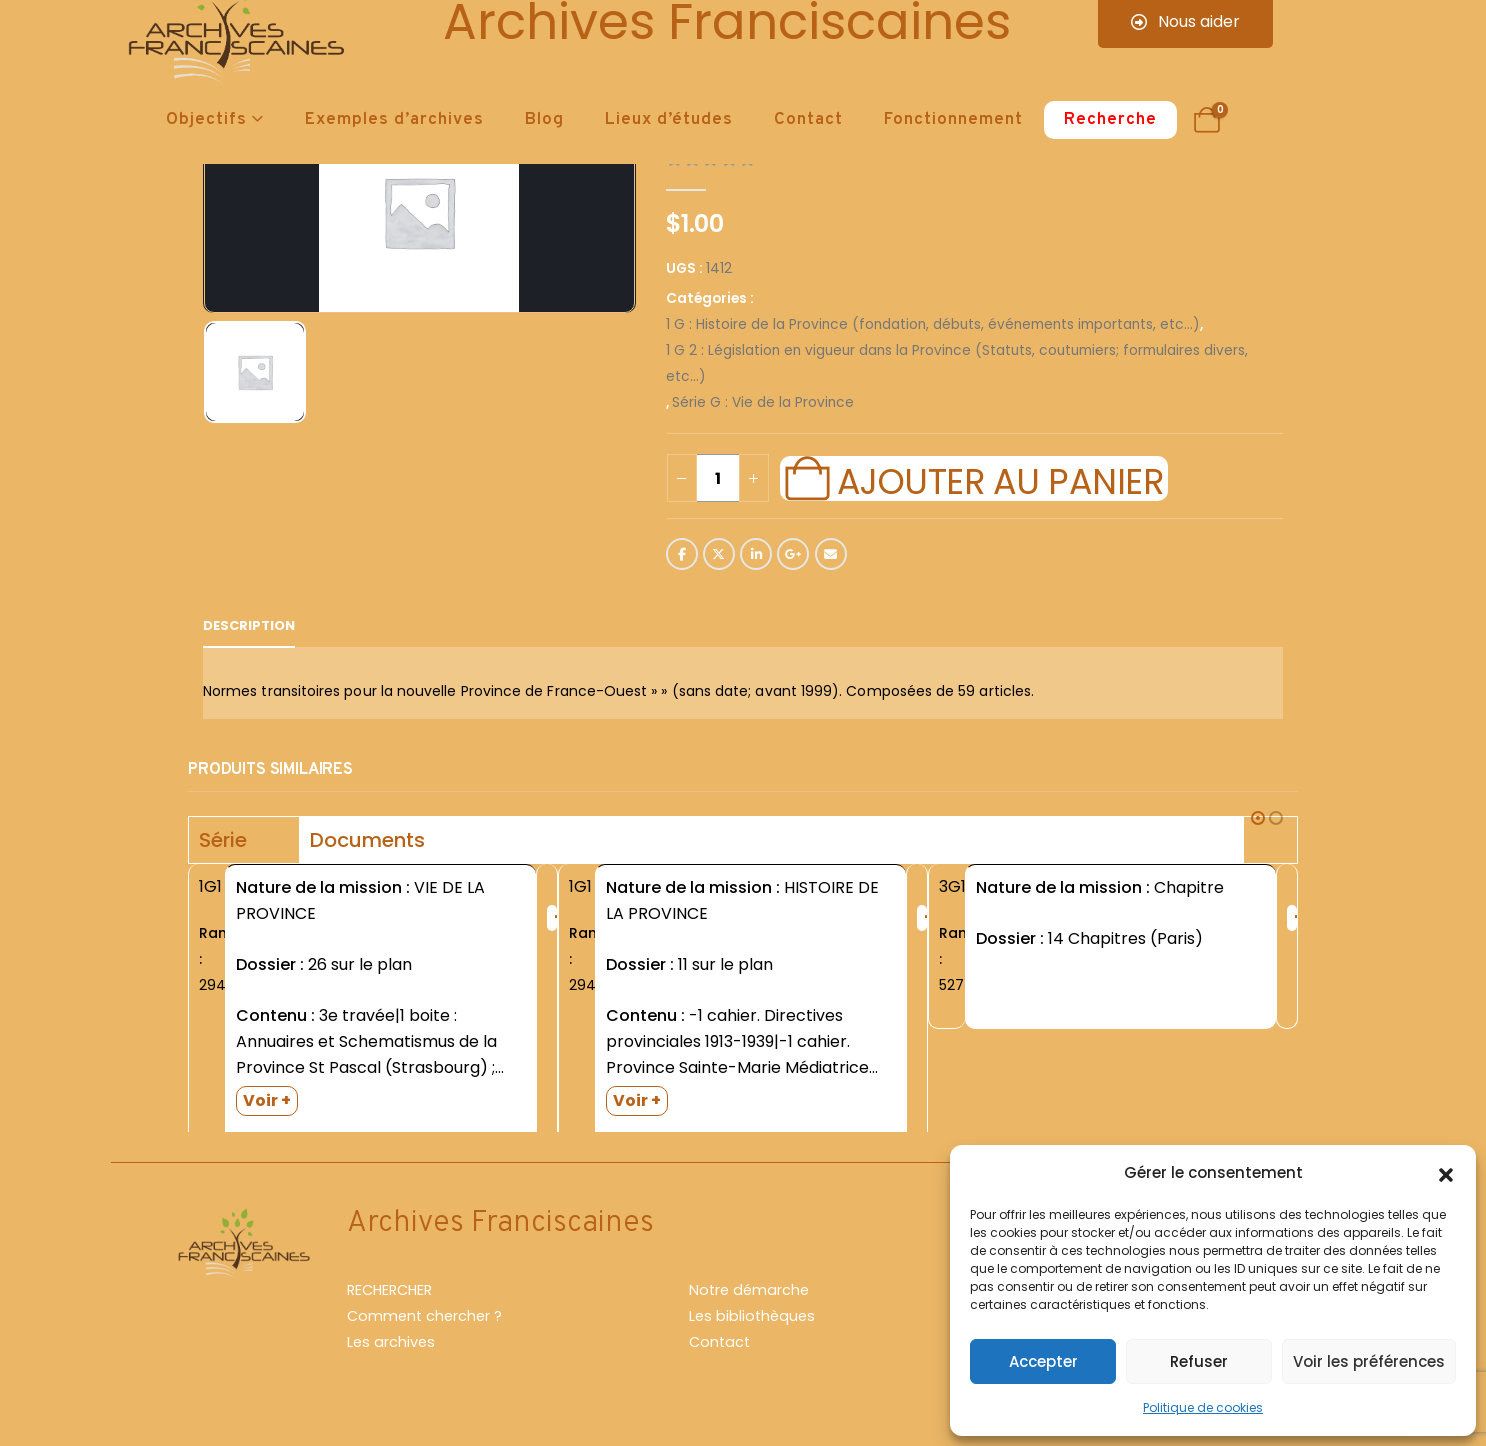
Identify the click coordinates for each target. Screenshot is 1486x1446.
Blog (544, 120)
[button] (1446, 1173)
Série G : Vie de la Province (763, 402)
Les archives (391, 1352)
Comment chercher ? (424, 1326)
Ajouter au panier (1000, 479)
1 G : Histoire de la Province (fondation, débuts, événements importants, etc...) (933, 324)
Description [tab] (249, 625)
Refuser (1199, 1361)
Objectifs (206, 120)
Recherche (1110, 120)
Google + (793, 554)
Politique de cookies (1203, 1407)
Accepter (1043, 1361)
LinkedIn (756, 554)
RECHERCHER (389, 1300)
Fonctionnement (953, 120)
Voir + (267, 1100)
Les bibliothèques (752, 1326)
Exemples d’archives (394, 120)
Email (831, 554)
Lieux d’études (669, 120)
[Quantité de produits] (718, 478)
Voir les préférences (1369, 1361)
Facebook (682, 554)
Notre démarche (749, 1300)
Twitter (719, 554)
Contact (808, 120)
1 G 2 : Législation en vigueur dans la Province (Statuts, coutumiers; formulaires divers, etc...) (957, 363)
